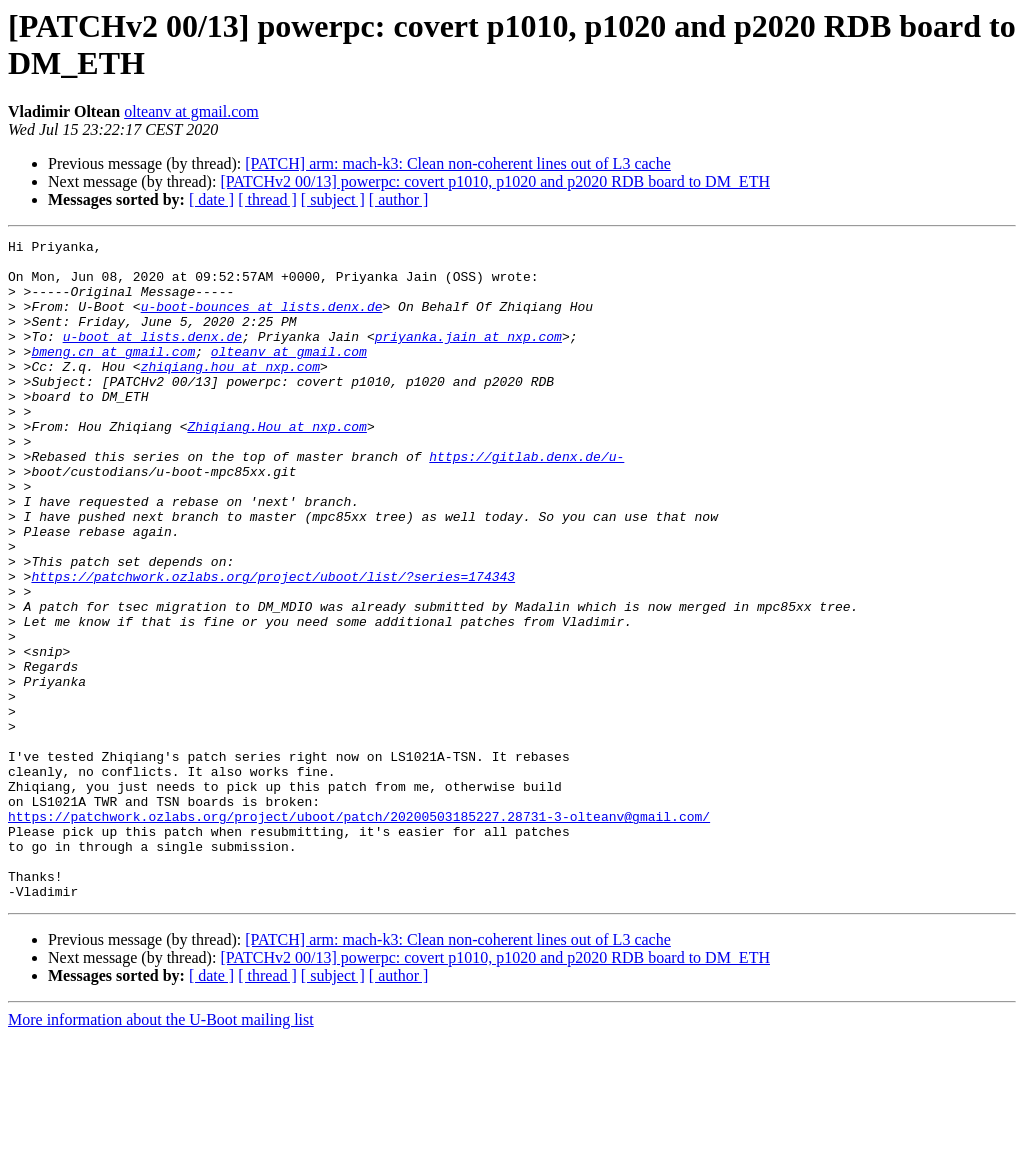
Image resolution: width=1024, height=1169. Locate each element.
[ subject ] (333, 199)
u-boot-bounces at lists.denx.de (262, 321)
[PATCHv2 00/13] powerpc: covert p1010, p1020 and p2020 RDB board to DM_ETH (495, 181)
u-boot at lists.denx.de (152, 357)
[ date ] (211, 199)
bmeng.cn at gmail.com (113, 375)
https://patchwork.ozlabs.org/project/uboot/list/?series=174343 (273, 645)
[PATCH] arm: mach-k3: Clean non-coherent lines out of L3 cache (458, 163)
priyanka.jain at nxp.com (468, 357)
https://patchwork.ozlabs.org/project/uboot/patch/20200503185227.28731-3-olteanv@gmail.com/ (359, 933)
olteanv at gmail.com (191, 111)
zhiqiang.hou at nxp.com (230, 393)
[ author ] (399, 199)
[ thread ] (267, 199)
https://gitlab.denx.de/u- (526, 501)
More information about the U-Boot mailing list (161, 1151)
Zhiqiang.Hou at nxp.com (276, 465)
